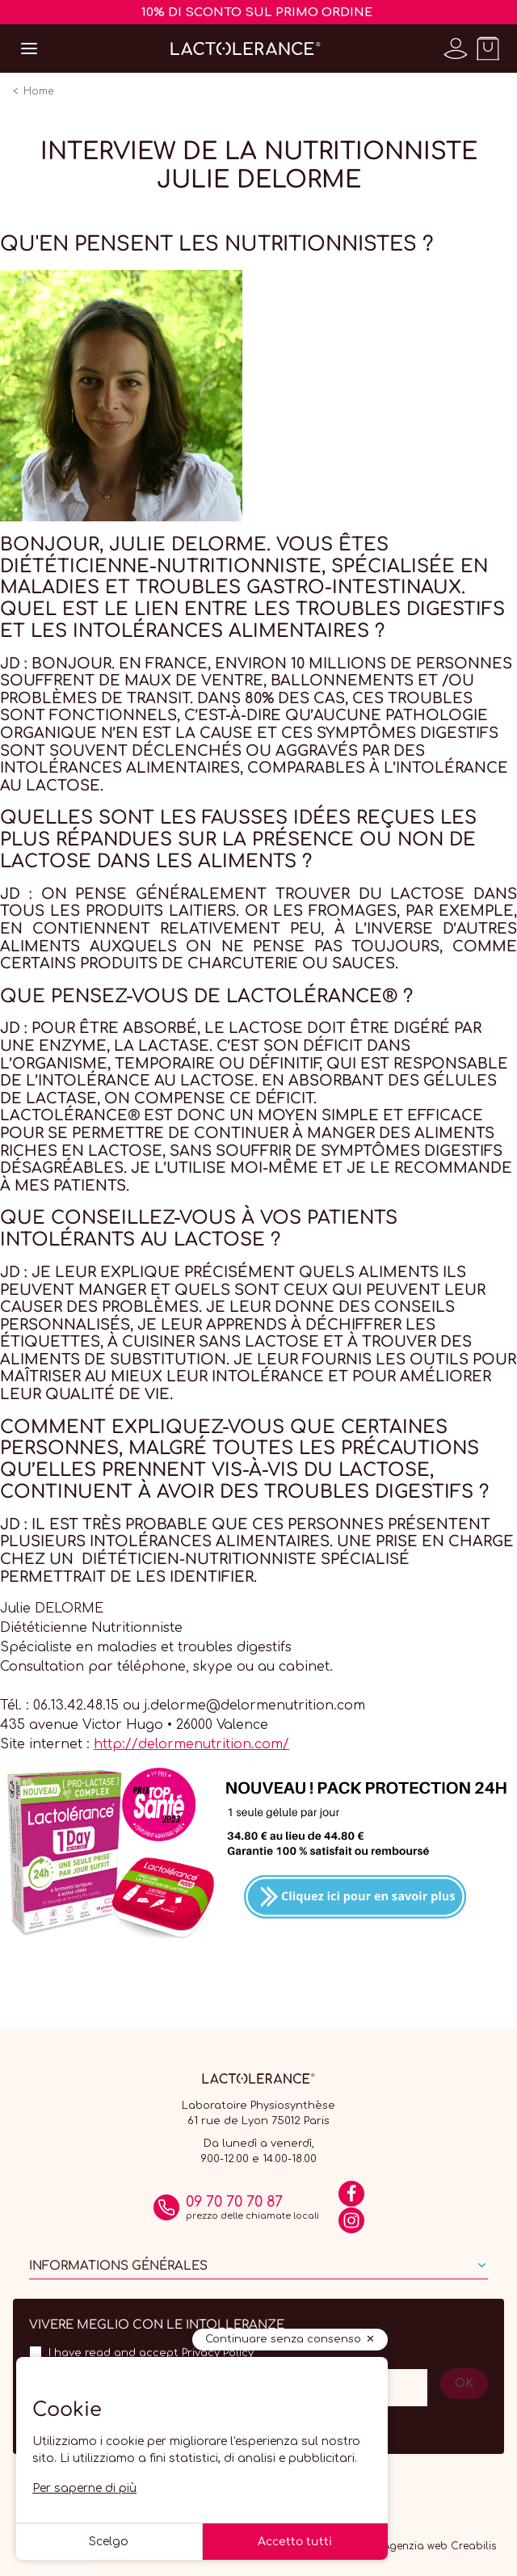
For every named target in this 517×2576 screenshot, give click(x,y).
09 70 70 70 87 (234, 2202)
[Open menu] (29, 48)
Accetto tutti (295, 2542)
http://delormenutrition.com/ (191, 1744)
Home (38, 91)
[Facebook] (351, 2199)
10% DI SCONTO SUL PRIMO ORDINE (257, 12)
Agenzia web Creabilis (439, 2546)
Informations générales (118, 2266)
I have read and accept (151, 2353)
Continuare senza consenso (283, 2339)
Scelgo (108, 2542)
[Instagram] (351, 2226)
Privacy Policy (218, 2353)
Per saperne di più (84, 2488)
